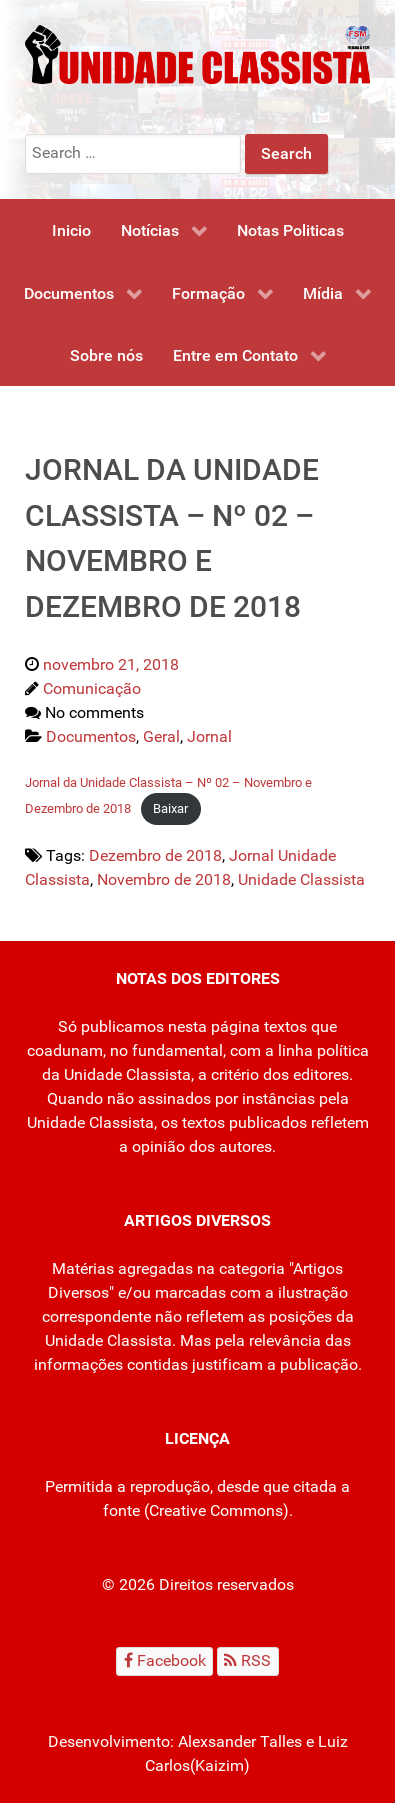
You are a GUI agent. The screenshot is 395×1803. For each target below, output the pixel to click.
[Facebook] (164, 1661)
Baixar (170, 808)
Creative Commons (216, 1510)
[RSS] (248, 1661)
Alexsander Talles (240, 1741)
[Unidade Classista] (197, 53)
